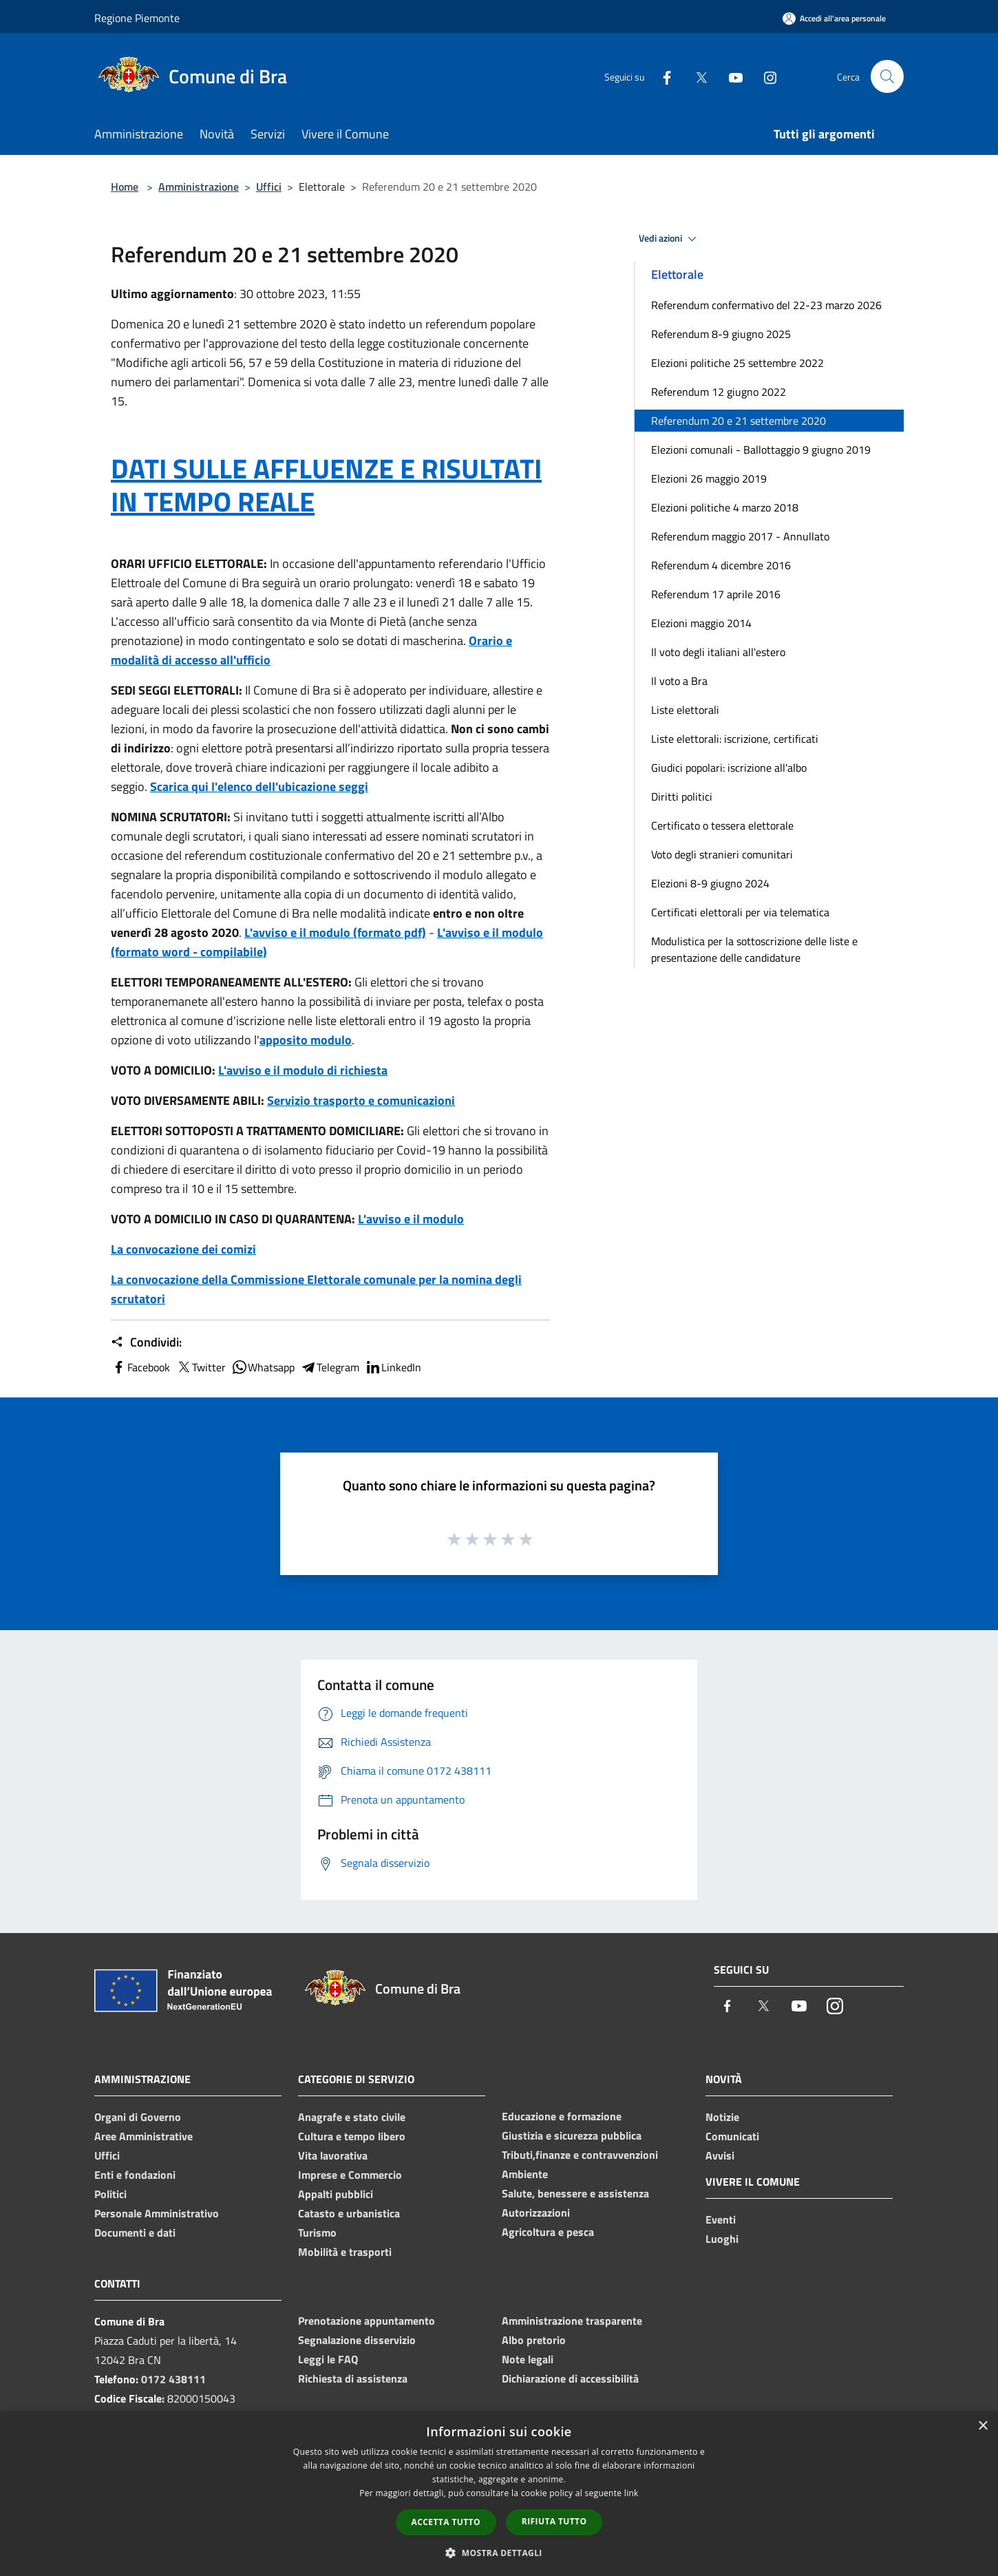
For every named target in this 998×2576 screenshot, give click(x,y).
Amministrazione (198, 186)
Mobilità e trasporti (345, 2252)
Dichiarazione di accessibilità (570, 2378)
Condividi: (146, 1342)
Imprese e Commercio (350, 2174)
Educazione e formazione (562, 2116)
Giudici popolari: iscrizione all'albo (729, 767)
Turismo (317, 2232)
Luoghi (722, 2238)
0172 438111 (173, 2379)
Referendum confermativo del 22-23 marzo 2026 (766, 305)
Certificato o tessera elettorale (722, 825)
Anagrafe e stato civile (351, 2117)
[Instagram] (764, 76)
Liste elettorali (685, 709)
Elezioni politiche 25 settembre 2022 (737, 363)
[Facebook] (661, 76)
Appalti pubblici (335, 2194)
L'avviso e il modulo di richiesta (302, 1070)
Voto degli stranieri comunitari (722, 854)
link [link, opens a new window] (631, 2493)
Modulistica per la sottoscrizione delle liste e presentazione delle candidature (754, 949)
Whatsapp (263, 1367)
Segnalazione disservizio (357, 2340)
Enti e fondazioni (135, 2174)
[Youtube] (730, 76)
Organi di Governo (137, 2117)
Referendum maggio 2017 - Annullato (740, 536)
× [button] (982, 2426)
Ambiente (525, 2174)
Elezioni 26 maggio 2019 (709, 478)
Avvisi (719, 2155)
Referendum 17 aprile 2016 (716, 594)
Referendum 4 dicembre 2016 (721, 565)
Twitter (201, 1367)
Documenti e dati (135, 2232)
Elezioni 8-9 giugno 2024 (710, 883)
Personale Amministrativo (156, 2213)
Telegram (329, 1367)
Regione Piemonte (137, 18)
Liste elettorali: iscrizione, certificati (734, 738)
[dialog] (499, 2493)
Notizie (722, 2117)
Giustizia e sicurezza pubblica (571, 2135)
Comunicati (732, 2136)
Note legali (527, 2359)
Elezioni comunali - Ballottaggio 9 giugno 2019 (761, 449)
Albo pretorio (534, 2340)
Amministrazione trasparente (572, 2320)
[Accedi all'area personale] (834, 18)
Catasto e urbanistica (349, 2213)
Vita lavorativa (333, 2155)
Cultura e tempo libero (351, 2136)
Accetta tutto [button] (446, 2522)
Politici (110, 2194)
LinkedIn (393, 1367)
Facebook (140, 1367)
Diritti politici (681, 796)
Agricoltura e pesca (548, 2232)
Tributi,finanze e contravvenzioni (580, 2154)
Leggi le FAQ (328, 2359)
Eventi (720, 2219)
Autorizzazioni (536, 2212)
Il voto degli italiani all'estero (718, 652)
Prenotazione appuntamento (366, 2320)
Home (124, 186)
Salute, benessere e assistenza (575, 2193)
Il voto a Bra (679, 681)
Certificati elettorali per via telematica (740, 912)
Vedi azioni (670, 239)
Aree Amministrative (143, 2136)
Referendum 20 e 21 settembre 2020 (738, 420)
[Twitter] (696, 76)
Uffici (269, 186)
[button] (499, 2552)
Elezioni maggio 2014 (701, 623)
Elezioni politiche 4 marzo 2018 (724, 507)
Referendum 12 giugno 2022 (718, 391)
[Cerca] (887, 76)
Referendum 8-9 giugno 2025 (721, 334)
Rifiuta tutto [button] (554, 2521)
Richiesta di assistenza (352, 2378)
